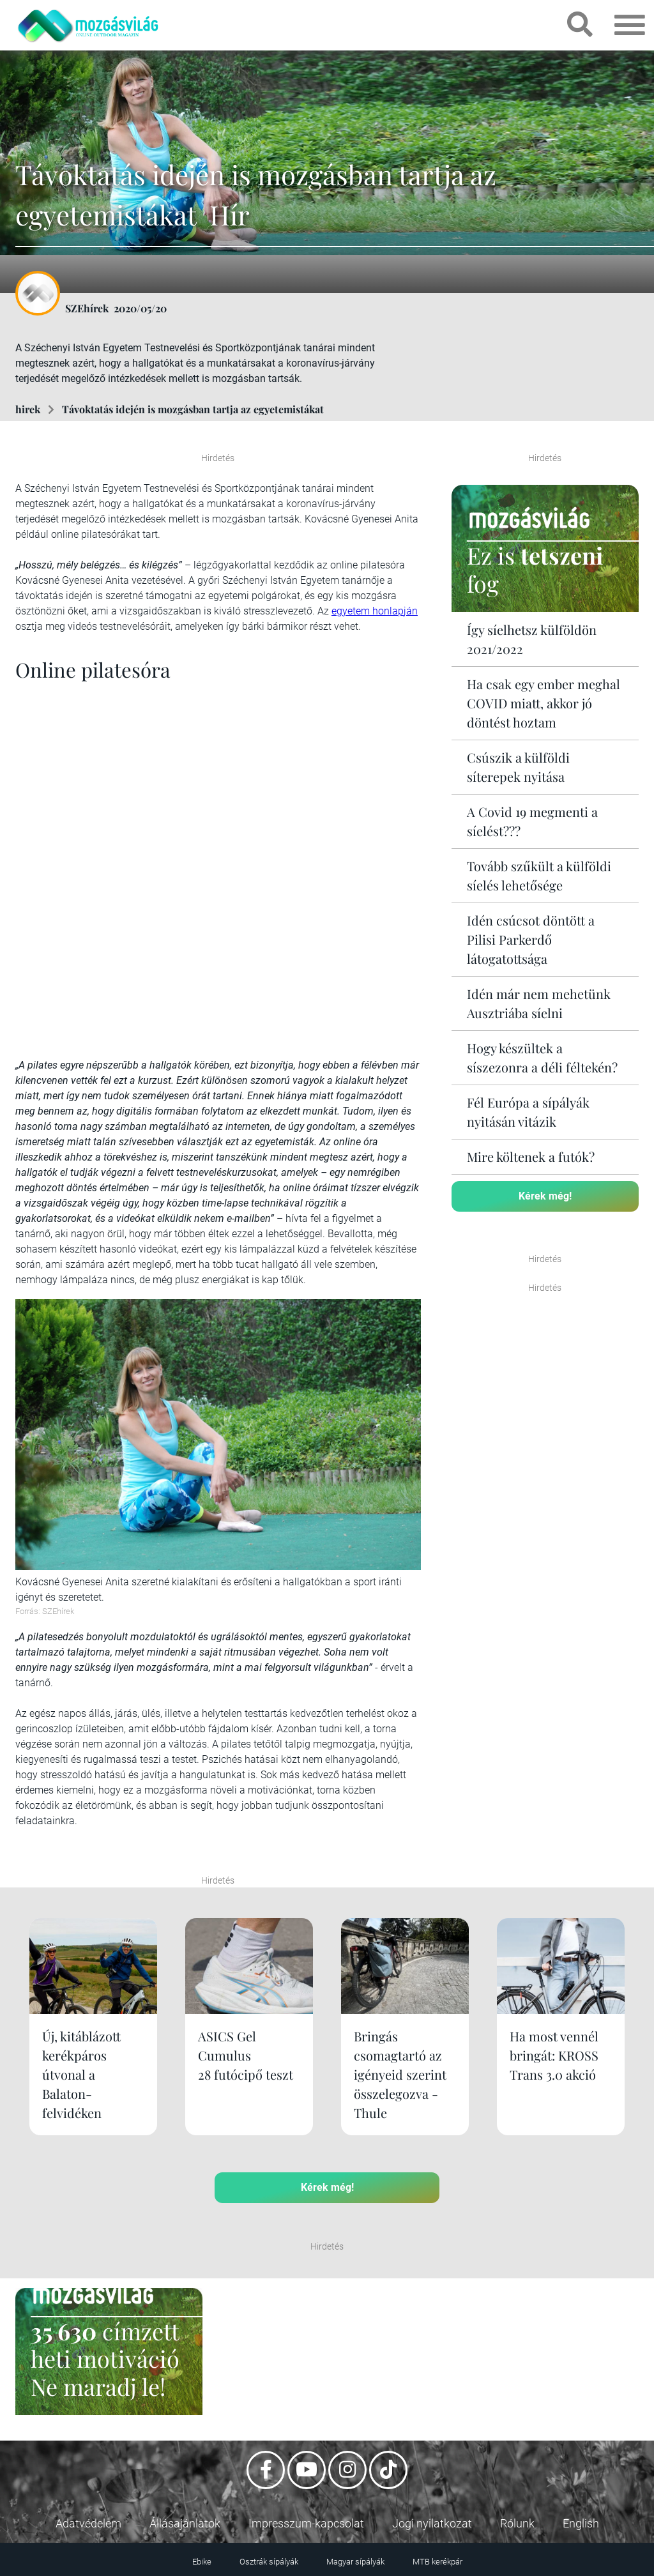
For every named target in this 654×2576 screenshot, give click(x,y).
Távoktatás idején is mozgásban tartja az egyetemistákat (194, 409)
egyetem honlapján (374, 611)
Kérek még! (545, 1196)
